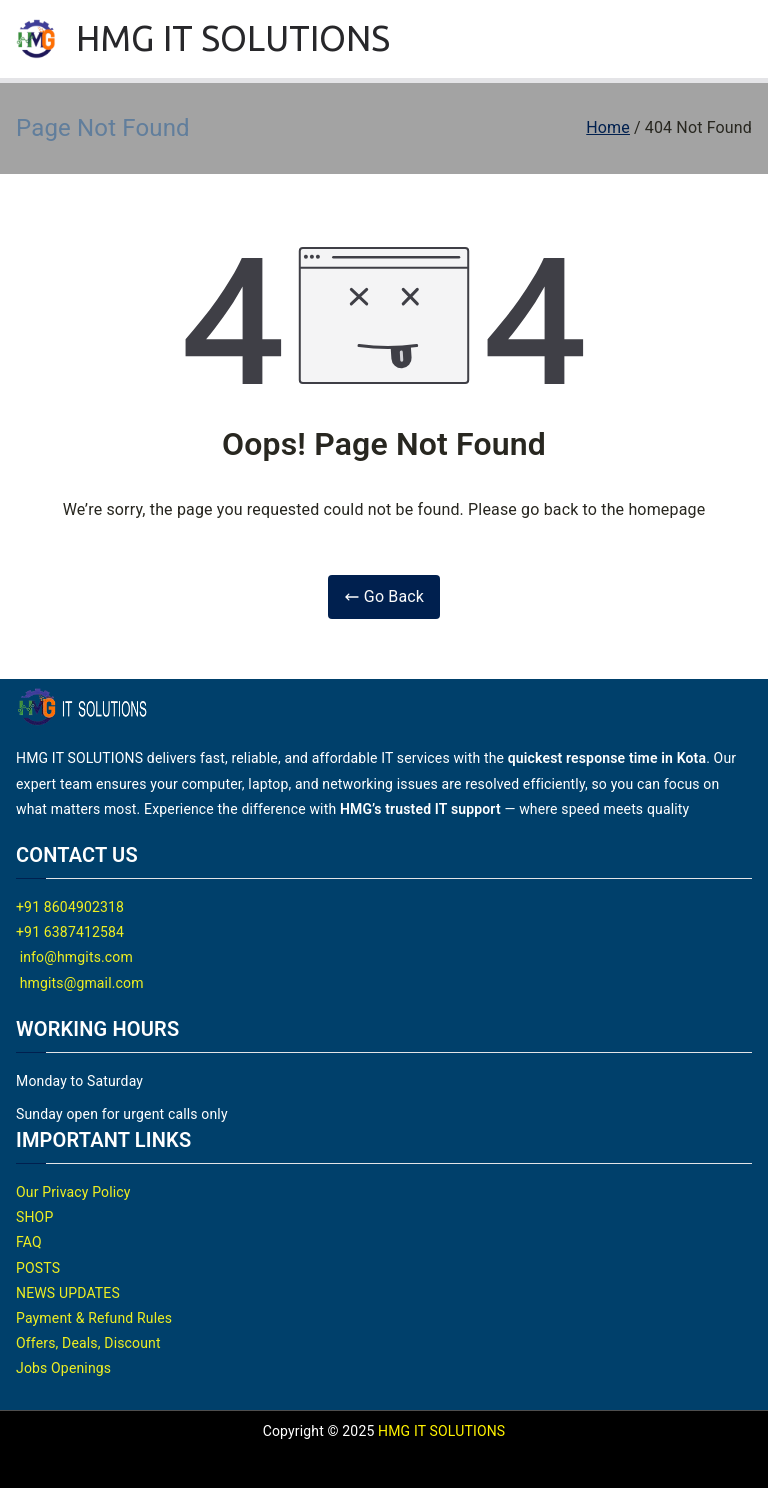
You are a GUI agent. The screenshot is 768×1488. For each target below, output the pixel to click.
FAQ (29, 1242)
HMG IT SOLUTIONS (233, 38)
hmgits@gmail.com (80, 983)
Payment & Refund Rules (94, 1318)
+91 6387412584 (70, 932)
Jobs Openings (63, 1368)
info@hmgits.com (74, 957)
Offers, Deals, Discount (88, 1343)
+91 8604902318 (70, 907)
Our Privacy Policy (73, 1192)
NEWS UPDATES (68, 1293)
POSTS (38, 1268)
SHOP (34, 1217)
